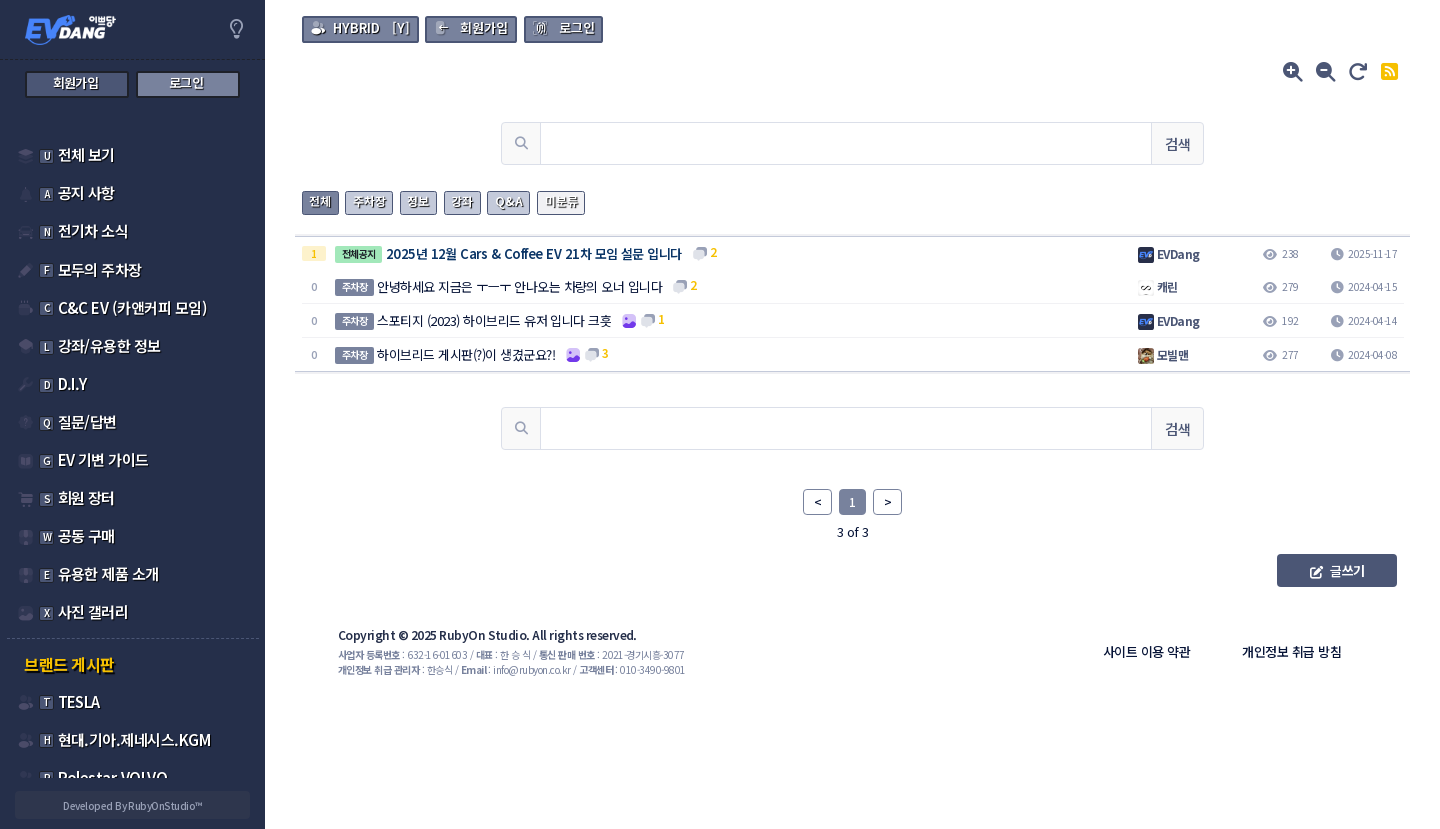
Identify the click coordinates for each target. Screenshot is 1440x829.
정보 (418, 200)
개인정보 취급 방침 (1291, 651)
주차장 (369, 200)
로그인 (577, 27)
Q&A (509, 200)
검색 (1177, 143)
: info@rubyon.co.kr (516, 669)
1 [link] (852, 501)
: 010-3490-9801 (632, 669)
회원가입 (484, 27)
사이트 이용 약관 (1146, 651)
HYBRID (356, 27)
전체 (320, 200)
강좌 (462, 200)
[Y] (360, 27)
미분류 (561, 200)
